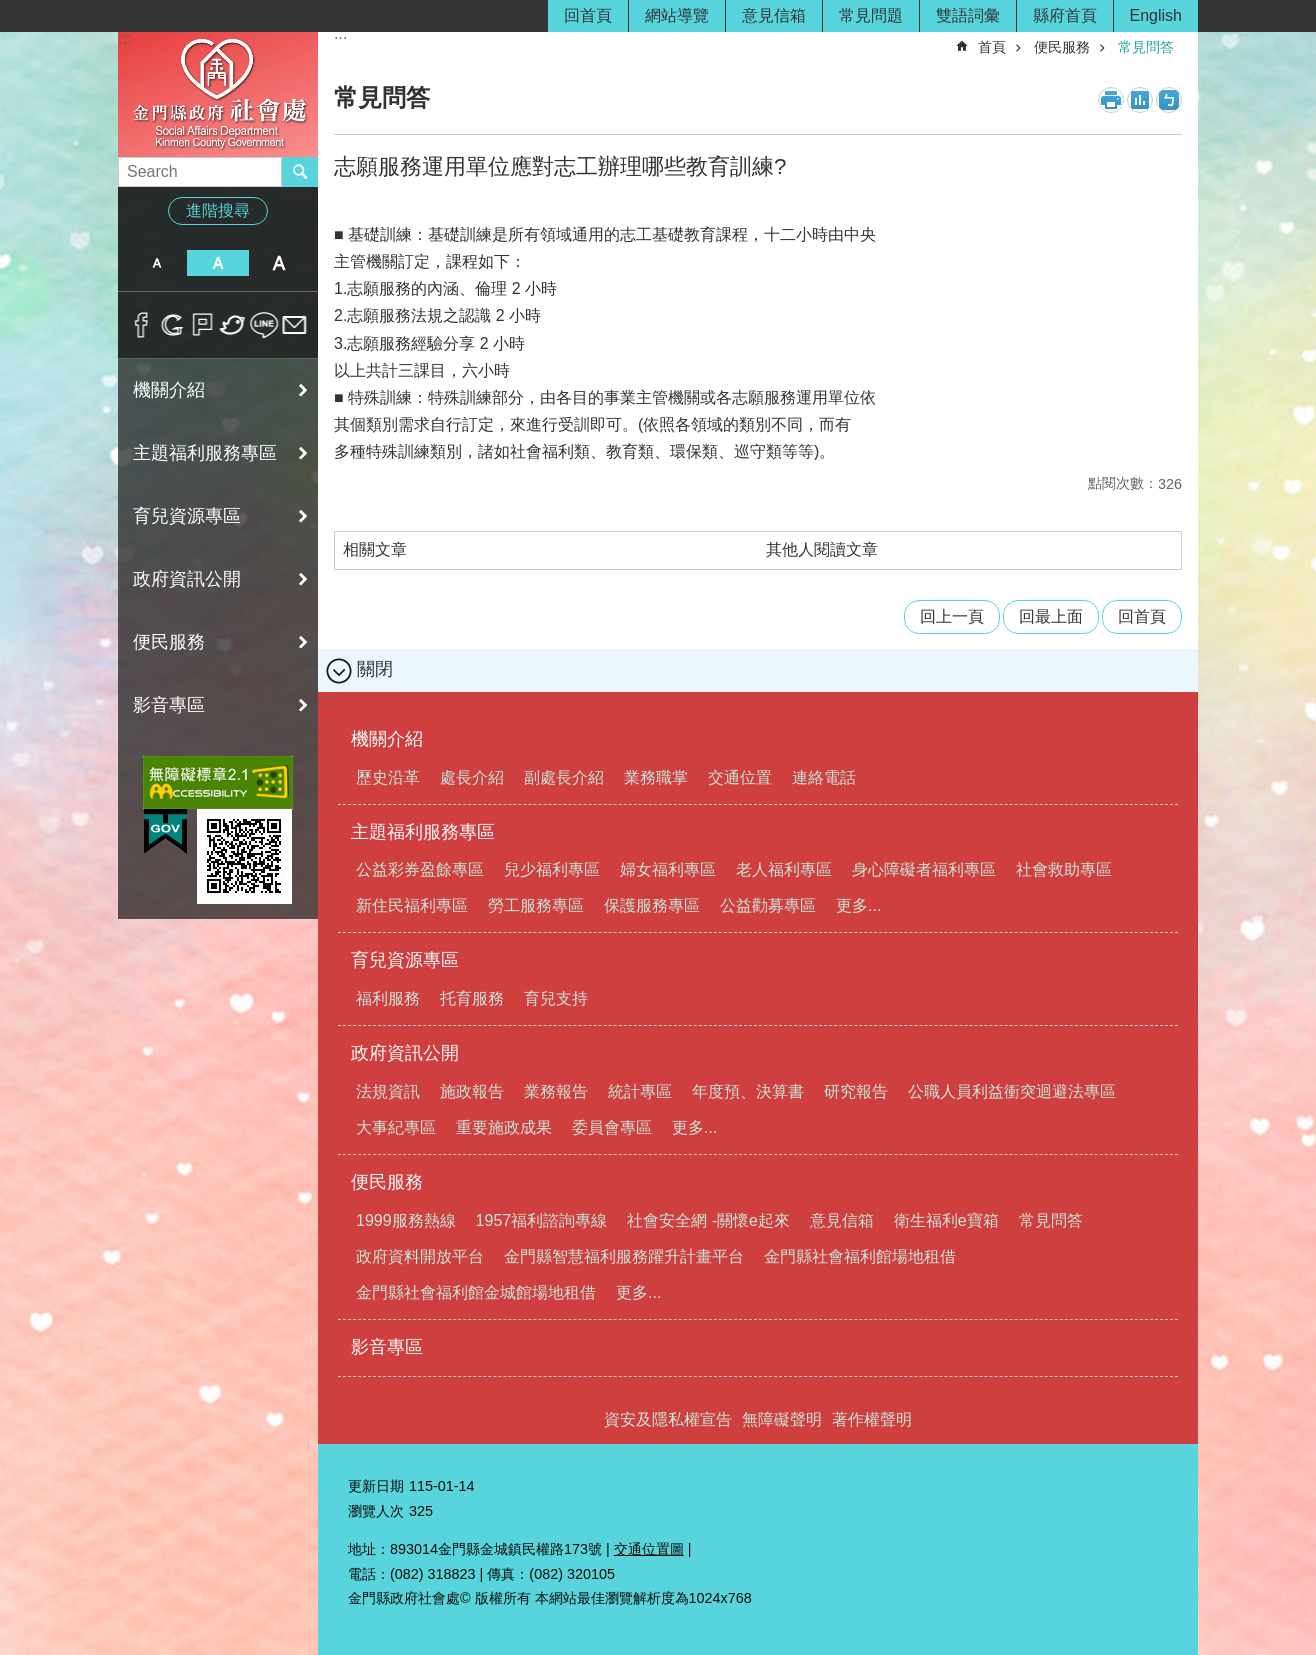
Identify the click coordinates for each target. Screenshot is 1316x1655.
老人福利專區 (784, 869)
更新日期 (376, 1486)
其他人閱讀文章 (822, 549)
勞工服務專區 (536, 905)
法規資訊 (388, 1091)
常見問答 (1146, 47)
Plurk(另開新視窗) (202, 325)
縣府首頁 (1065, 15)
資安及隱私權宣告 (668, 1419)
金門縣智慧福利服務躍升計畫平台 (624, 1256)
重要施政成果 (504, 1127)
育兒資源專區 (187, 516)
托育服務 (472, 998)
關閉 (375, 669)
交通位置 (740, 777)
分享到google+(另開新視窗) (172, 325)
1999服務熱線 (406, 1220)
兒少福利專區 (552, 869)
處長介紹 (472, 777)
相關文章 (375, 549)
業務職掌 (656, 777)
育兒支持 (556, 998)
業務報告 (556, 1091)
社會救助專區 (1064, 869)
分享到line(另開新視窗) (264, 325)
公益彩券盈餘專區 (420, 869)
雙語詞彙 (968, 15)
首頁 (992, 47)
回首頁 (588, 15)
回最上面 (1051, 616)
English (1156, 15)
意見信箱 (774, 15)
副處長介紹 (564, 777)
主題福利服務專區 (205, 453)
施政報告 (472, 1091)
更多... (858, 905)
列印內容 (1111, 100)
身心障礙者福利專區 (924, 869)
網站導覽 (677, 15)
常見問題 (871, 15)
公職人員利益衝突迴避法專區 (1012, 1091)
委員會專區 (612, 1127)
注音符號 (1169, 100)
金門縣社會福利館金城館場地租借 (476, 1292)
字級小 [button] (156, 263)
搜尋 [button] (300, 172)
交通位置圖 (649, 1549)
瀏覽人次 (376, 1511)
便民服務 (169, 642)
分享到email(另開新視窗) (294, 325)
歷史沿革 (388, 777)
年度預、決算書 (748, 1091)
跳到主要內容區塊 (10, 10)
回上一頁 (952, 616)
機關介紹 (169, 390)
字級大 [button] (279, 263)
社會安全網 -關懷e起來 (708, 1220)
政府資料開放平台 (420, 1256)
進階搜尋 (218, 210)
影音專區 (169, 705)
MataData (1140, 100)
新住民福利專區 (412, 905)
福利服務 (388, 998)
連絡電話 (824, 777)
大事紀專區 (396, 1127)
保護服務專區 (652, 905)
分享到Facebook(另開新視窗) (141, 325)
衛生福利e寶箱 (946, 1220)
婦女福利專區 (668, 869)
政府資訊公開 (187, 579)
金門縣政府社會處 (218, 93)
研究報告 (856, 1091)
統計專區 (640, 1091)
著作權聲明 (872, 1419)
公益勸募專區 (768, 905)
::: (124, 38)
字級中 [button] (217, 263)
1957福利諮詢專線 (542, 1220)
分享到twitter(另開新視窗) (233, 325)
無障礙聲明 (782, 1419)
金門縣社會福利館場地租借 (860, 1256)
